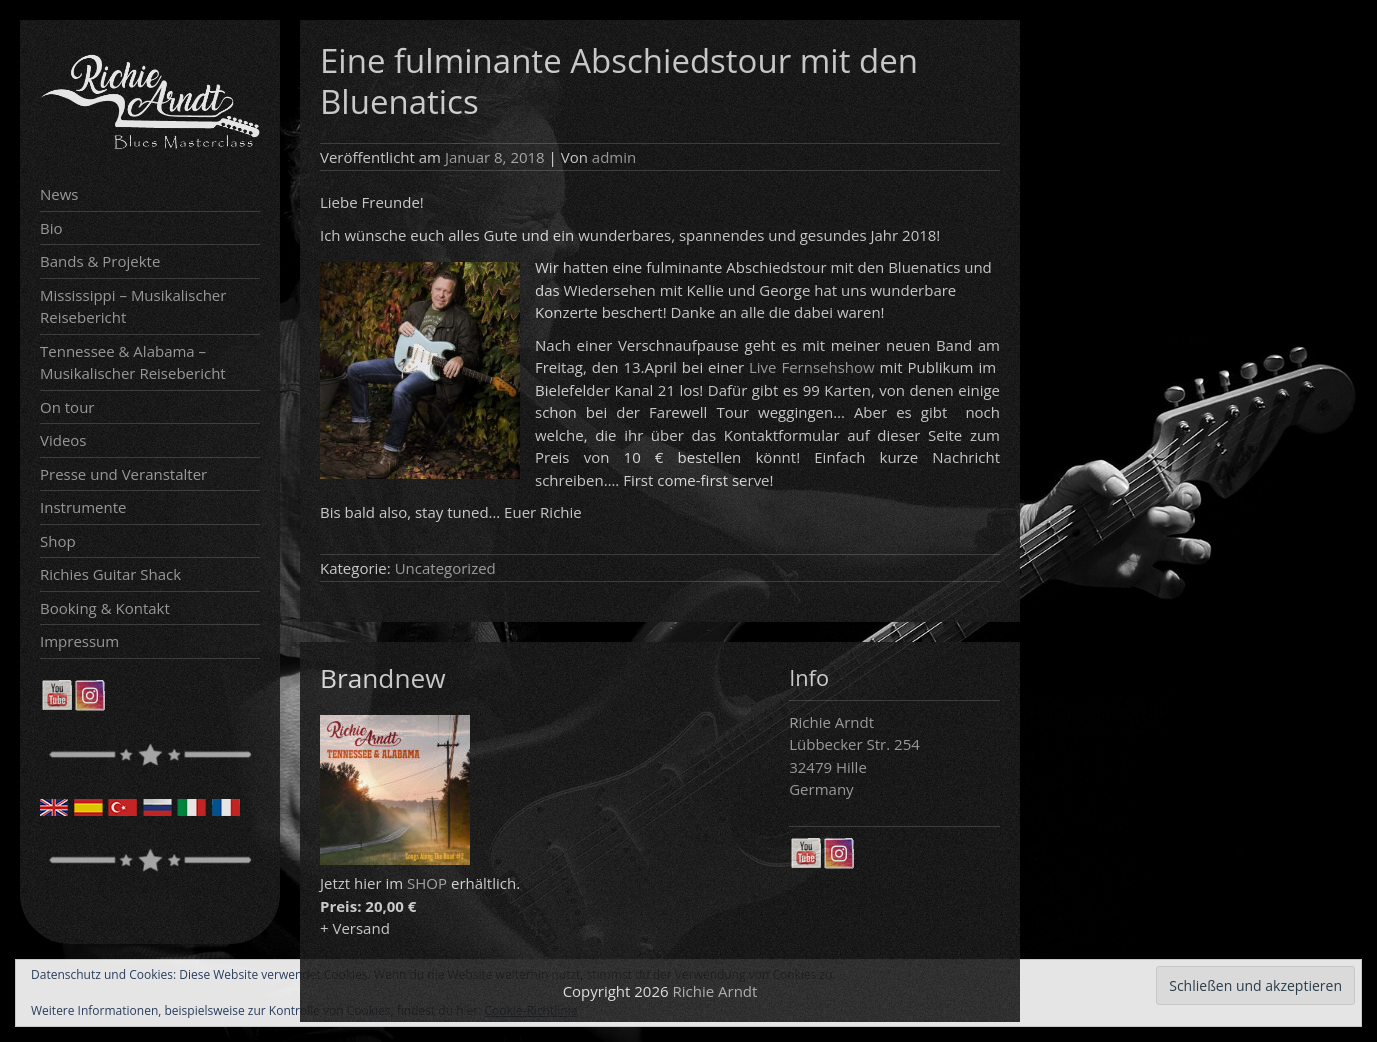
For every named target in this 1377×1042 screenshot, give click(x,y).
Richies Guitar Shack (110, 574)
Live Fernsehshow (812, 367)
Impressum (79, 641)
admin (614, 157)
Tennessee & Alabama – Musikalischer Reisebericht (133, 362)
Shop (58, 541)
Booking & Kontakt (105, 608)
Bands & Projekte (100, 261)
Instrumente (83, 507)
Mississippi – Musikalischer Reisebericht (133, 306)
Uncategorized (445, 568)
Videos (63, 440)
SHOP (427, 883)
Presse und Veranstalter (123, 474)
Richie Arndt (715, 991)
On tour (67, 407)
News (59, 194)
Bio (51, 228)
